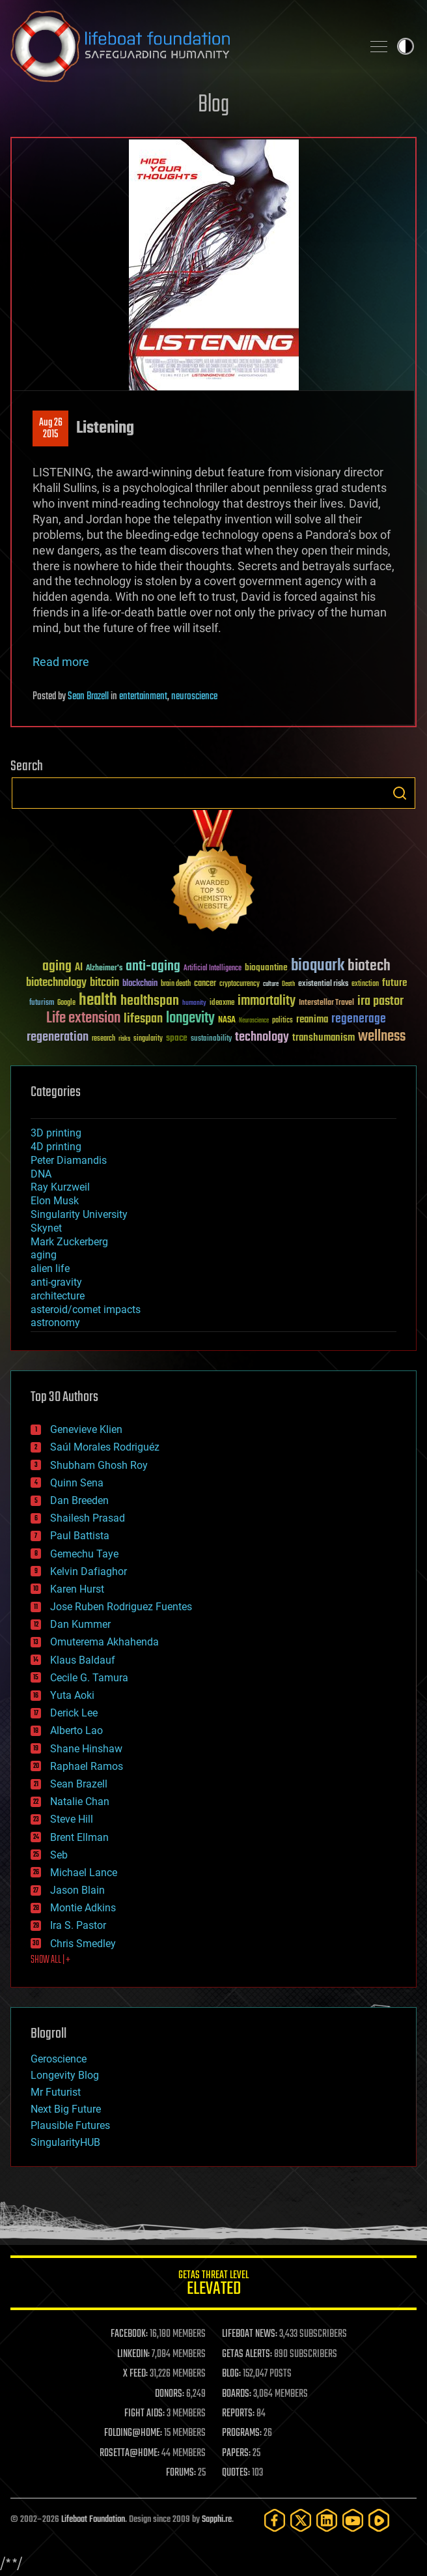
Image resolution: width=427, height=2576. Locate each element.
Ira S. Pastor (78, 1925)
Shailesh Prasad (87, 1518)
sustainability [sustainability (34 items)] (211, 1039)
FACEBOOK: (129, 2334)
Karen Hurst (77, 1589)
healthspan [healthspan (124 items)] (149, 1001)
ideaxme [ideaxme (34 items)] (222, 1003)
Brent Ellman (79, 1837)
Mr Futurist (56, 2092)
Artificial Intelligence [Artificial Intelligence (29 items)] (212, 968)
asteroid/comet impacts (86, 1309)
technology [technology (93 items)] (262, 1037)
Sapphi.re (217, 2519)
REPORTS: (238, 2413)
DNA (41, 1174)
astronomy (55, 1322)
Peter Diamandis (69, 1160)
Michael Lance (83, 1872)
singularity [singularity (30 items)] (148, 1039)
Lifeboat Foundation (93, 2519)
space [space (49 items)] (176, 1037)
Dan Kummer (80, 1624)
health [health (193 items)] (98, 1000)
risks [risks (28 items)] (124, 1039)
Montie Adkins (83, 1908)
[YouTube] (352, 2520)
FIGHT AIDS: (144, 2413)
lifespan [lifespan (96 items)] (143, 1018)
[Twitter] (300, 2520)
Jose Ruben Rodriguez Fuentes (121, 1606)
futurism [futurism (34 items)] (41, 1003)
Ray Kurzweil (60, 1187)
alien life (50, 1268)
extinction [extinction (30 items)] (365, 984)
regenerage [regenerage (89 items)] (358, 1019)
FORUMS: (181, 2473)
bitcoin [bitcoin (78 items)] (104, 983)
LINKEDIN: (133, 2354)
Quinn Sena (76, 1483)
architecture (58, 1296)
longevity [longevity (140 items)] (190, 1018)
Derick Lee (74, 1713)
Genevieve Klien (86, 1429)
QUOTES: (236, 2473)
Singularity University (79, 1214)
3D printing (56, 1133)
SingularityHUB (65, 2142)
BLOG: (231, 2374)
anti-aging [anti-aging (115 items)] (153, 967)
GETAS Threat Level (213, 2285)
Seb (59, 1855)
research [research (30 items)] (103, 1039)
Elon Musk (55, 1200)
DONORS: (169, 2394)
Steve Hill (71, 1819)
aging (44, 1255)
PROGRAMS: (242, 2433)
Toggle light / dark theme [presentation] (405, 46)
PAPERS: (236, 2453)
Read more (61, 662)
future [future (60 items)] (394, 983)
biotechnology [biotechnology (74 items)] (56, 983)
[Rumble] (378, 2520)
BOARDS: (236, 2394)
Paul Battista (79, 1535)
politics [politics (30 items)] (282, 1021)
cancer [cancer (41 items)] (205, 984)
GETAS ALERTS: (247, 2354)
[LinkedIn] (326, 2520)
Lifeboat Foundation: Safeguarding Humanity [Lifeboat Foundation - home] (180, 46)
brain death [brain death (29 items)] (176, 984)
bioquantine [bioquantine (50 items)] (266, 967)
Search (399, 793)
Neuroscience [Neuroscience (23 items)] (254, 1021)
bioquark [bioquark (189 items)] (317, 966)
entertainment (143, 696)
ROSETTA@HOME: (129, 2453)
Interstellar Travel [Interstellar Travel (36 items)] (326, 1003)
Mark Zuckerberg (69, 1242)
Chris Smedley (83, 1943)
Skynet (46, 1228)
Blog (213, 105)
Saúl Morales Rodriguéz (104, 1447)
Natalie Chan (79, 1801)
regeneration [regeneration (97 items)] (58, 1037)
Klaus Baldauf (82, 1660)
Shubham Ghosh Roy (99, 1465)
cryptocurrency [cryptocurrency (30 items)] (239, 984)
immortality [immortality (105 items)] (267, 1001)
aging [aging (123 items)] (57, 967)
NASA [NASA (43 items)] (227, 1020)
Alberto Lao (76, 1730)
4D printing (56, 1146)
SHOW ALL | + (50, 1960)
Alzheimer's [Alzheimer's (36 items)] (104, 969)
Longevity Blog (65, 2075)
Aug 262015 (50, 429)
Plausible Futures (70, 2125)
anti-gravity (56, 1282)
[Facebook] (274, 2520)
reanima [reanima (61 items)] (312, 1019)
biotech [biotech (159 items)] (369, 966)
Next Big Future (66, 2109)
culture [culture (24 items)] (271, 984)
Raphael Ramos (86, 1766)
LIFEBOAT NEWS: (249, 2334)
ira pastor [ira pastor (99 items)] (380, 1001)
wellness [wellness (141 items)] (382, 1036)
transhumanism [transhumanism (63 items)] (323, 1038)
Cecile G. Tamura (89, 1678)
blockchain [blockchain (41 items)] (140, 984)
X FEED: (135, 2374)
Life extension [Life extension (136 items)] (83, 1018)
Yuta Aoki (72, 1695)
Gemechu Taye (84, 1554)
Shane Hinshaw (86, 1749)
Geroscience (59, 2059)
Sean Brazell (88, 696)
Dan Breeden (79, 1500)
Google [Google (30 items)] (66, 1003)
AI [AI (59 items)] (79, 968)
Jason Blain (77, 1890)
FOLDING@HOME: (133, 2433)
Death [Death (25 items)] (288, 984)
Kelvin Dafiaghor (88, 1571)
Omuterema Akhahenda (104, 1642)
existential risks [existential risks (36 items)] (323, 984)
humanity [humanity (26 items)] (194, 1003)
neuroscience (194, 696)
